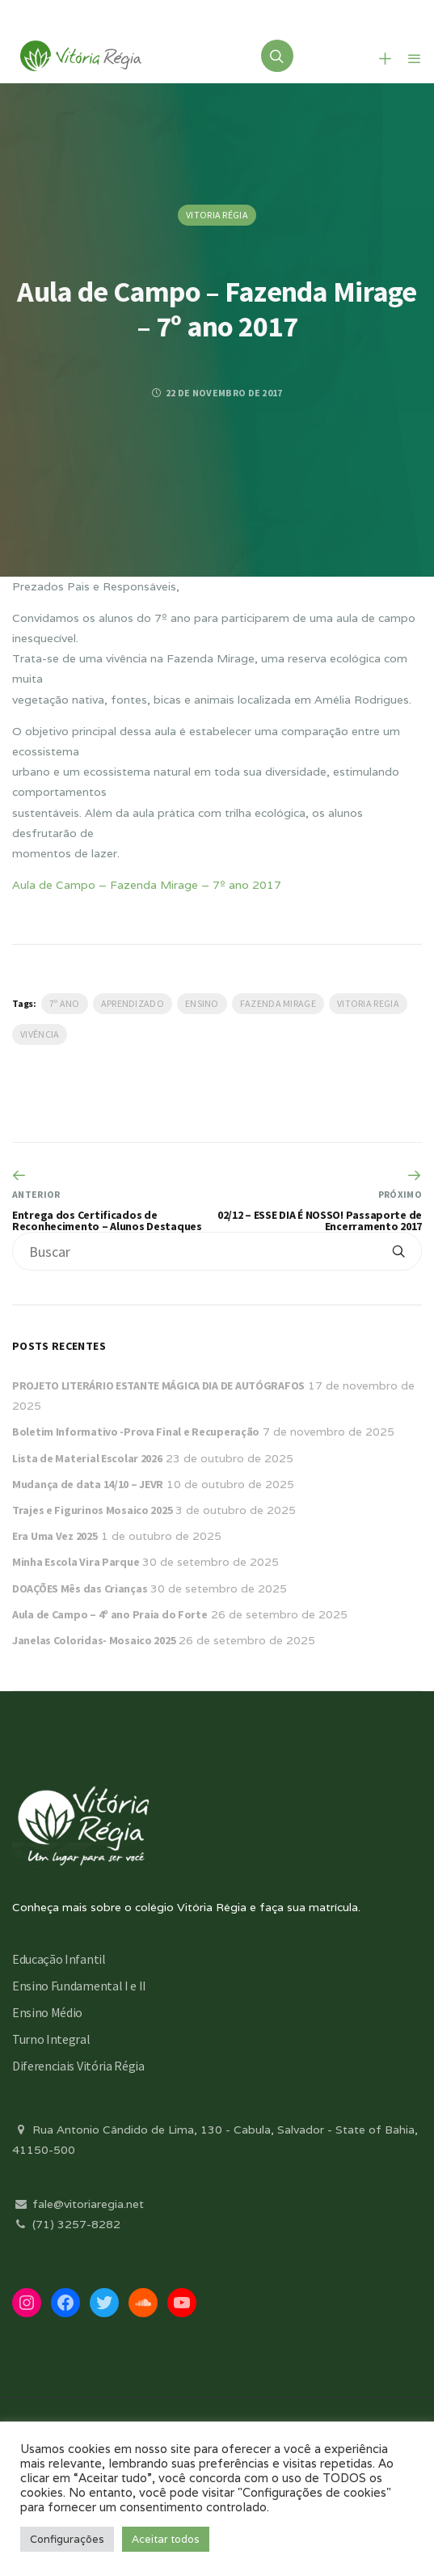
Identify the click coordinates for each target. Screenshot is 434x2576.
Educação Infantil (59, 1959)
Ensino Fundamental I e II (79, 1985)
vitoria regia (368, 1003)
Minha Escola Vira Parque (75, 1561)
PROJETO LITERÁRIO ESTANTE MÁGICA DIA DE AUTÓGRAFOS (158, 1385)
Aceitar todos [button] (166, 2539)
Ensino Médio (47, 2012)
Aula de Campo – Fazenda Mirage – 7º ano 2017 (146, 885)
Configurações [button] (67, 2539)
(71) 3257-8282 (66, 2224)
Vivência (39, 1034)
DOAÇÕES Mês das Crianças (79, 1588)
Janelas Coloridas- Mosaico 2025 (93, 1640)
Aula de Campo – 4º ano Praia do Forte (110, 1614)
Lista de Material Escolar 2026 (87, 1458)
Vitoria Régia (217, 215)
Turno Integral (51, 2039)
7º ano (64, 1003)
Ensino (202, 1003)
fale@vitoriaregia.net (78, 2204)
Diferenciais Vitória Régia (78, 2066)
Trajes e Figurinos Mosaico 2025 (92, 1510)
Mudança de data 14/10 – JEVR (87, 1484)
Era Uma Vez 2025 (55, 1536)
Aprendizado (132, 1003)
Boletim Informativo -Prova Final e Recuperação (135, 1431)
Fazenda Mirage (278, 1003)
